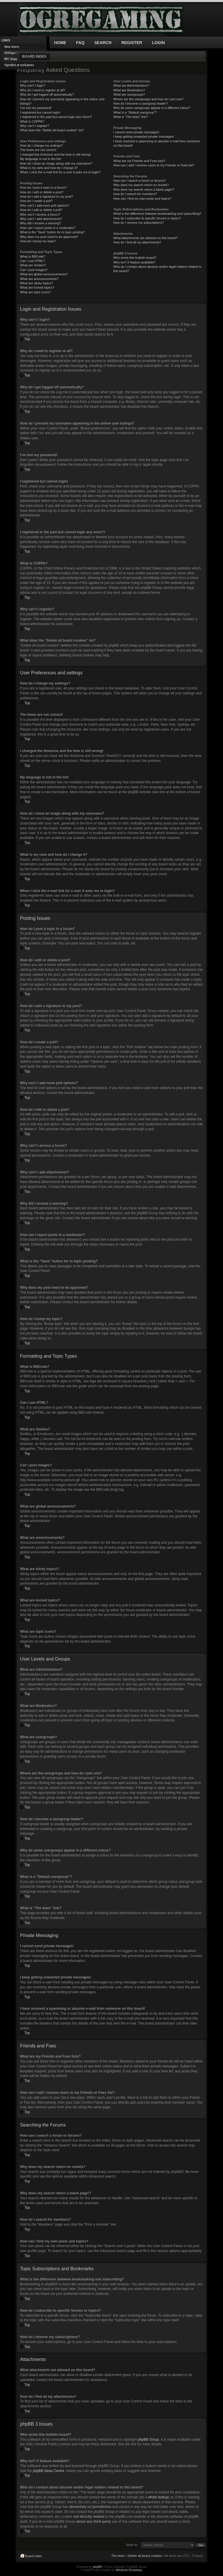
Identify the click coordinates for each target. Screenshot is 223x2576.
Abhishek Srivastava (129, 2569)
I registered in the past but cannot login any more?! (56, 117)
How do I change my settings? (41, 145)
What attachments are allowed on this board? (145, 238)
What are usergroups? (129, 94)
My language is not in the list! (40, 159)
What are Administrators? (131, 85)
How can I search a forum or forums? (139, 180)
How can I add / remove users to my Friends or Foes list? (153, 165)
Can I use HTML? (32, 261)
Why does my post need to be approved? (49, 237)
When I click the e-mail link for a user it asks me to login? (60, 172)
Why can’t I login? (32, 85)
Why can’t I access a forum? (40, 214)
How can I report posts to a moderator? (47, 228)
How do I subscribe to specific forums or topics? (147, 218)
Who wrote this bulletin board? (134, 257)
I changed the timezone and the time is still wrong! (55, 154)
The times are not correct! (38, 150)
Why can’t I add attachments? (41, 219)
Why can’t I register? (34, 126)
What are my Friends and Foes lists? (139, 161)
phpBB (97, 2566)
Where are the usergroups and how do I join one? (148, 99)
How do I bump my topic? (38, 241)
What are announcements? (39, 279)
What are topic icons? (35, 292)
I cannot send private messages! (136, 132)
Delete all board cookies (145, 2555)
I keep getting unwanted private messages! (143, 136)
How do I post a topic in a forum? (43, 187)
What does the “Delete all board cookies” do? (52, 130)
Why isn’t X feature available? (134, 262)
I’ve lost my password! (35, 108)
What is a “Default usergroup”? (135, 112)
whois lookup (158, 2497)
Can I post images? (34, 270)
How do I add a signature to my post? (46, 196)
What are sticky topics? (36, 283)
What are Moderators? (129, 90)
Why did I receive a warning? (40, 223)
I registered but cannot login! (40, 112)
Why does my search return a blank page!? (143, 189)
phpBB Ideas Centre (48, 2470)
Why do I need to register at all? (42, 90)
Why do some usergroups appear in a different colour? (151, 108)
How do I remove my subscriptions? (138, 222)
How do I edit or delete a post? (41, 192)
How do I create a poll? (36, 201)
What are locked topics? (37, 287)
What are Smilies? (33, 265)
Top (27, 339)
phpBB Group (148, 2439)
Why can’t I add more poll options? (44, 205)
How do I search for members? (135, 194)
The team (118, 2555)
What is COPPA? (32, 121)
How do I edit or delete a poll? (41, 210)
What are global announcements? (44, 274)
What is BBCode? (32, 256)
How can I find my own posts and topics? (142, 198)
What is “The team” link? (130, 117)
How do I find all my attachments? (137, 242)
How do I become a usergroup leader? (140, 103)
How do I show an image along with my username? (56, 163)
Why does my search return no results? (141, 185)
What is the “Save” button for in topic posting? (52, 232)
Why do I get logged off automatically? (47, 94)
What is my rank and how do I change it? (49, 168)
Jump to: (132, 2544)
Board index (34, 56)
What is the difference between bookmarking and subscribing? (157, 213)
